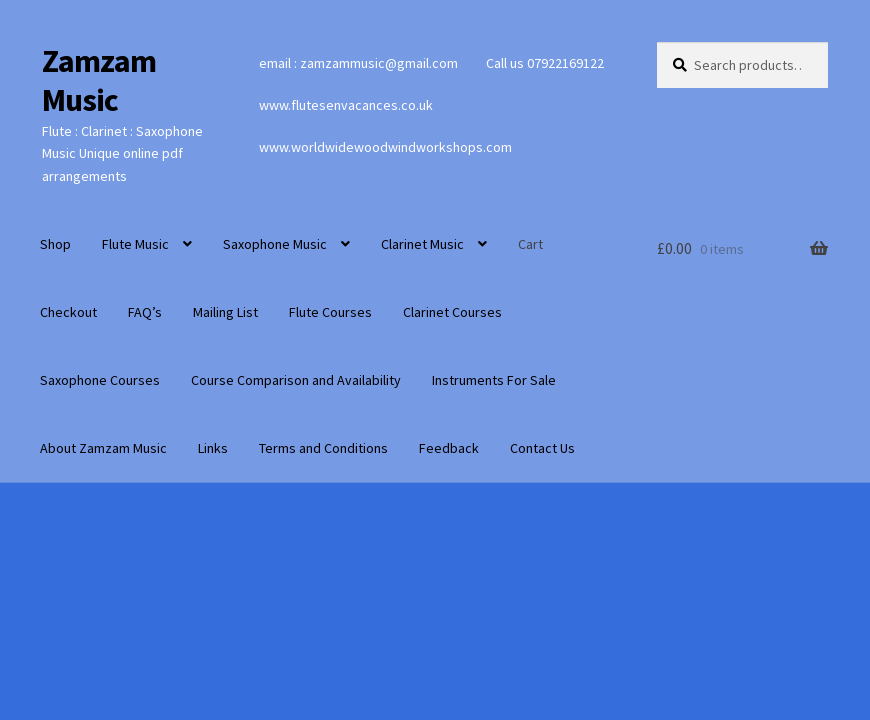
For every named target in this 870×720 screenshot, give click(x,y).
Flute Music (135, 244)
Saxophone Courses (100, 380)
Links (213, 448)
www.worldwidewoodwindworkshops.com (385, 147)
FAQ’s (145, 312)
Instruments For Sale (494, 380)
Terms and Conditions (323, 448)
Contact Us (542, 448)
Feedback (449, 448)
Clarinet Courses (452, 312)
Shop (55, 244)
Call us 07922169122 (545, 63)
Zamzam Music (99, 80)
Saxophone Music (275, 244)
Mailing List (225, 312)
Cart (530, 244)
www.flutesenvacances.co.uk (346, 105)
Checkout (68, 312)
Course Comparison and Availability (296, 380)
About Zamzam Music (103, 448)
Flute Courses (330, 312)
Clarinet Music (422, 244)
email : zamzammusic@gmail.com (358, 63)
